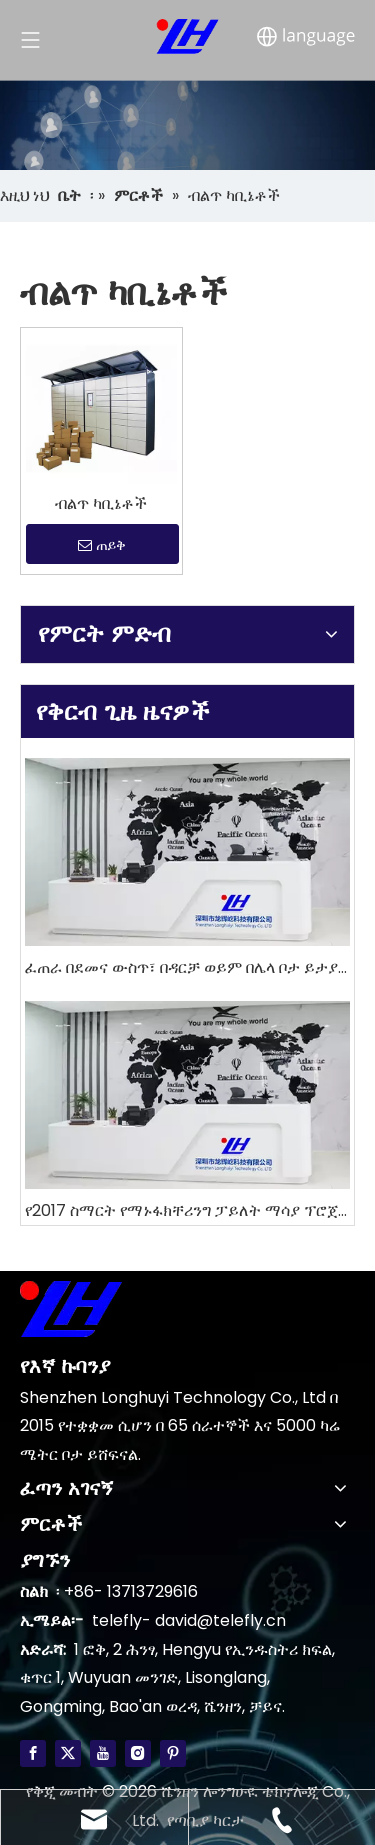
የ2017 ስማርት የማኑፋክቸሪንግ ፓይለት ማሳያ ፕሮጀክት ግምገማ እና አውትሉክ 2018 (187, 1210)
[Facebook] (33, 1753)
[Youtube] (103, 1753)
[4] (187, 125)
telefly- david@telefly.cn (189, 1620)
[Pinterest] (173, 1753)
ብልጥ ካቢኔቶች (101, 504)
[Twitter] (68, 1753)
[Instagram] (138, 1753)
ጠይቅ (102, 545)
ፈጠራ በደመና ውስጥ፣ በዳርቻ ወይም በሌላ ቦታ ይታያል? (187, 967)
